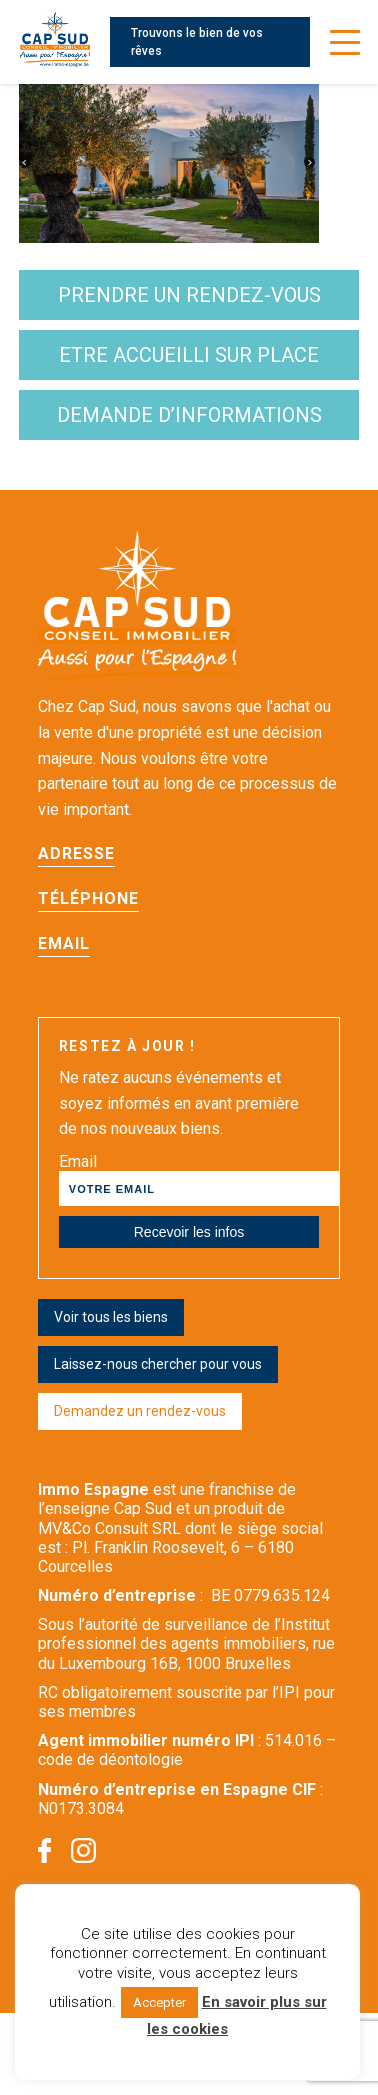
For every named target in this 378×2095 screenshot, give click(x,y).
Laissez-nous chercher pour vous (158, 1364)
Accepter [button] (159, 2002)
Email (64, 943)
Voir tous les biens (111, 1317)
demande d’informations (189, 415)
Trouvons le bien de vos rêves (197, 42)
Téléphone (88, 898)
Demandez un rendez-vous (140, 1411)
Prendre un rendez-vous (189, 295)
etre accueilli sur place (189, 355)
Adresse (76, 853)
